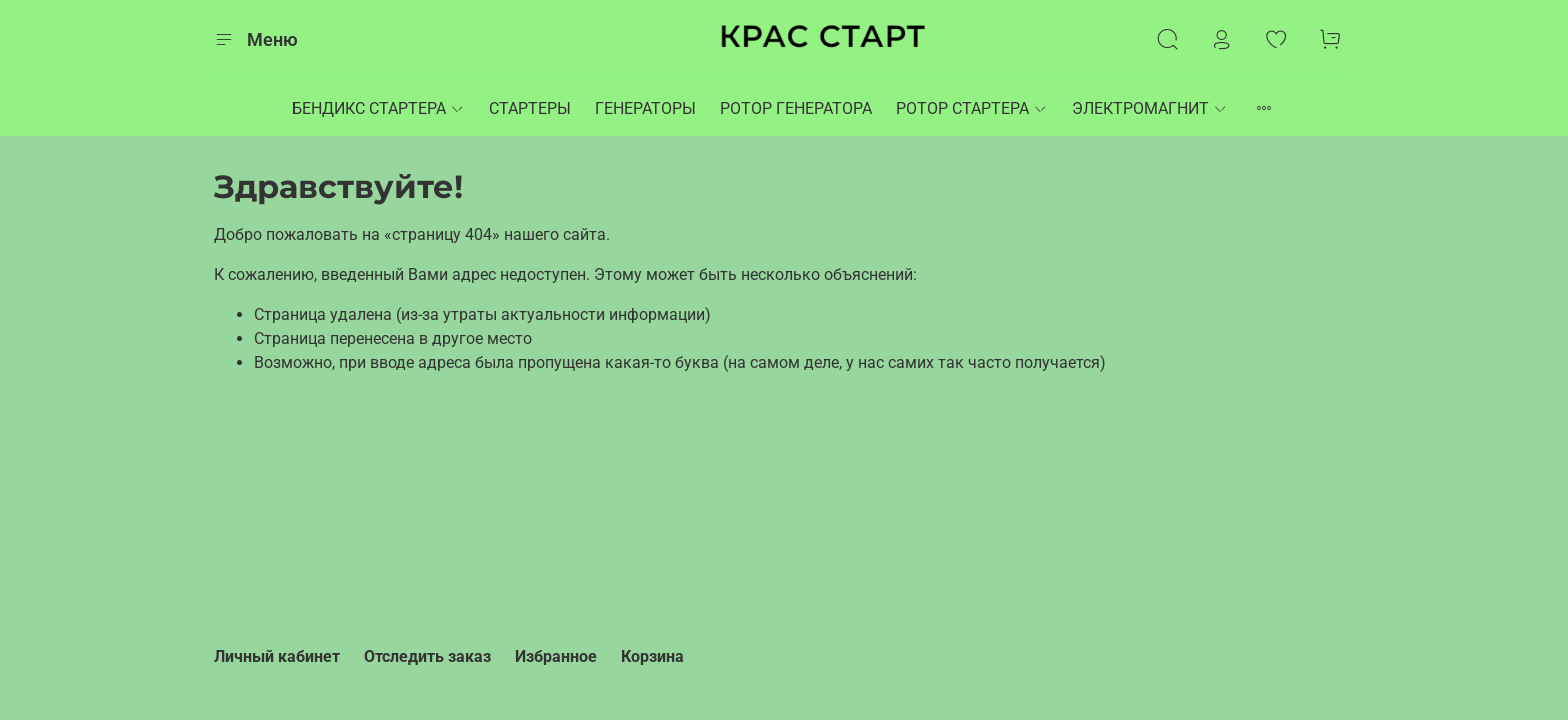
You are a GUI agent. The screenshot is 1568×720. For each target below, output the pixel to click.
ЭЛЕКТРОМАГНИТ (1150, 108)
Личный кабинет (277, 656)
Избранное (556, 656)
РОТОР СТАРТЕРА (972, 108)
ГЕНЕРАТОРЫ (645, 108)
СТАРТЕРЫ (530, 108)
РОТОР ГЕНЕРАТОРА (796, 108)
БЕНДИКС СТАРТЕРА (378, 108)
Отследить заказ (427, 656)
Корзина (652, 656)
